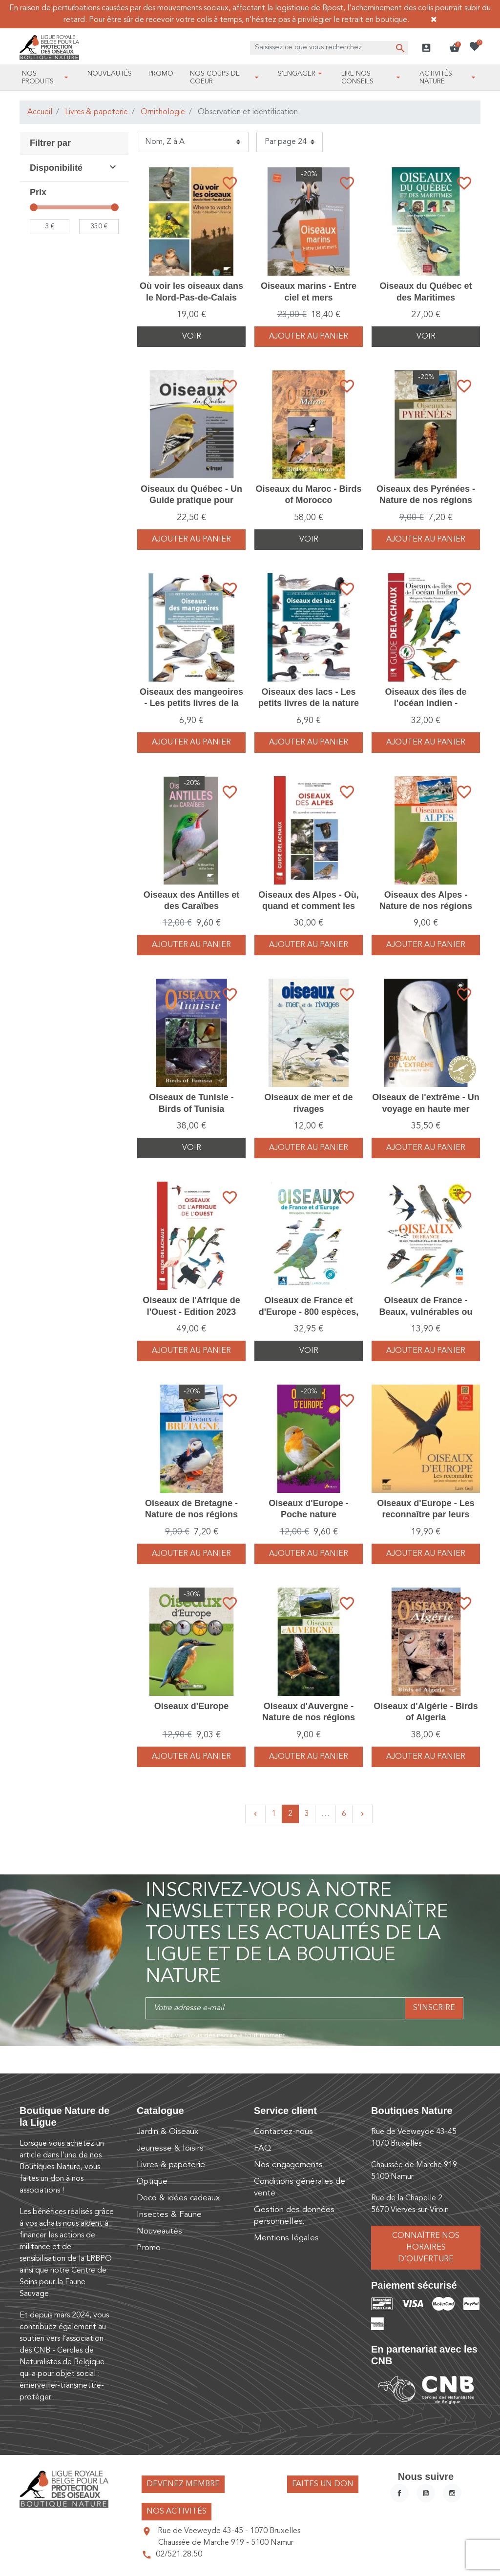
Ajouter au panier (308, 337)
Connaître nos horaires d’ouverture (425, 2247)
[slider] (34, 207)
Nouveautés (159, 2231)
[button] (454, 48)
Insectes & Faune (169, 2215)
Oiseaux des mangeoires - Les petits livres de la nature (191, 703)
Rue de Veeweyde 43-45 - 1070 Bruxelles (229, 2531)
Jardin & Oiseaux (167, 2132)
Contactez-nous (283, 2132)
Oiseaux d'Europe (191, 1706)
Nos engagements (288, 2165)
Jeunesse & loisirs (170, 2148)
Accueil (39, 112)
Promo (149, 2248)
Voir (191, 337)
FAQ (262, 2148)
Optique (152, 2181)
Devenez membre (183, 2484)
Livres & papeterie (96, 112)
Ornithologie (163, 112)
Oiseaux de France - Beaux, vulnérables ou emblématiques (425, 1311)
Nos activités (176, 2512)
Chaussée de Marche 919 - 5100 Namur (225, 2543)
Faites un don (323, 2484)
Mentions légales (286, 2238)
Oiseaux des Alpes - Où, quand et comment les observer (308, 906)
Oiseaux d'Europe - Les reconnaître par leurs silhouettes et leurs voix (425, 1514)
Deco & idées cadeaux (178, 2198)
